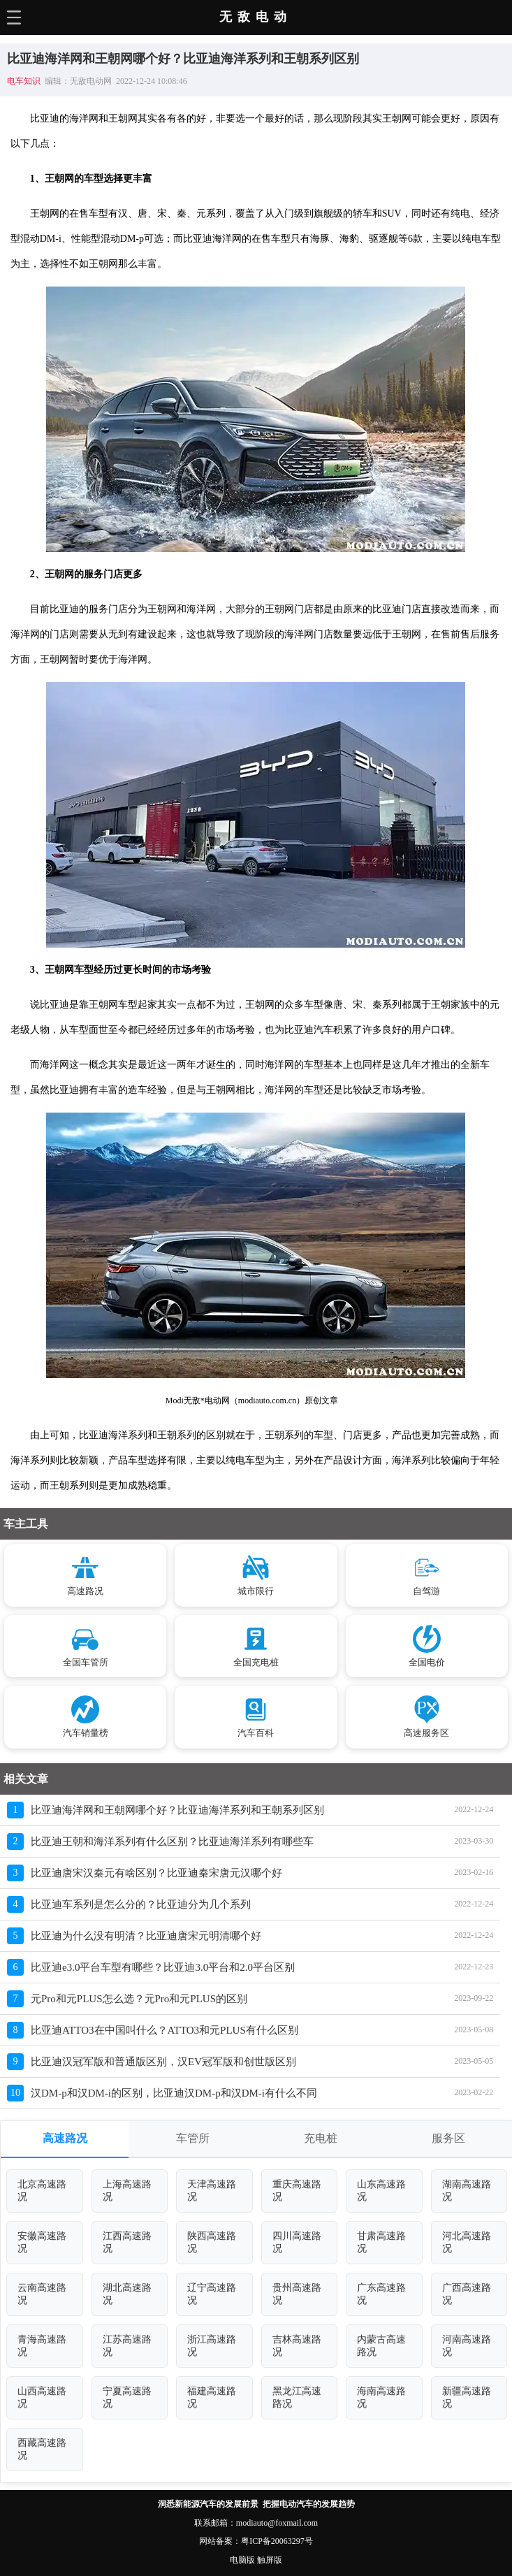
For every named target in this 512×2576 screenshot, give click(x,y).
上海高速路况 (127, 2190)
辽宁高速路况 (211, 2294)
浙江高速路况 (211, 2345)
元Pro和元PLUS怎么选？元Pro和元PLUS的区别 (139, 1998)
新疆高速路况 (466, 2397)
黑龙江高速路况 (296, 2397)
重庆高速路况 (296, 2190)
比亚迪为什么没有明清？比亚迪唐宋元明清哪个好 (146, 1935)
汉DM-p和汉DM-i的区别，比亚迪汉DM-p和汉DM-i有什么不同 (174, 2093)
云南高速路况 (41, 2294)
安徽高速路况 (41, 2242)
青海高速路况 (41, 2345)
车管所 (193, 2138)
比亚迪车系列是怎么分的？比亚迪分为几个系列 (141, 1904)
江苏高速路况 (127, 2345)
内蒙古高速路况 (381, 2345)
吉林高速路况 (296, 2345)
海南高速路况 (381, 2397)
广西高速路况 (466, 2294)
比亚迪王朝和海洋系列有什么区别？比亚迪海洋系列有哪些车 (172, 1841)
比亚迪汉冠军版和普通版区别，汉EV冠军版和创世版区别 (163, 2061)
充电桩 (320, 2138)
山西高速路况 (41, 2397)
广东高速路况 (381, 2294)
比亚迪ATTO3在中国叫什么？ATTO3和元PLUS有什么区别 (164, 2030)
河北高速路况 (466, 2242)
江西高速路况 (127, 2242)
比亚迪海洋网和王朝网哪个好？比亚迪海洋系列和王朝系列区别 (177, 1810)
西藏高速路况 (41, 2449)
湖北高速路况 (127, 2294)
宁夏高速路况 (127, 2397)
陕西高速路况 (211, 2242)
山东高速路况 (381, 2190)
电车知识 (24, 81)
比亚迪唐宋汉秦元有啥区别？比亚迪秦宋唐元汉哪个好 (156, 1873)
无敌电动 (255, 17)
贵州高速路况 (296, 2294)
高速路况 (65, 2138)
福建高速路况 (211, 2397)
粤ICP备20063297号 (277, 2541)
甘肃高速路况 (381, 2242)
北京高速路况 (41, 2190)
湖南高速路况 (466, 2190)
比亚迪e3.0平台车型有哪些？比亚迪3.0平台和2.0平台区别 (163, 1967)
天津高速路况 (211, 2190)
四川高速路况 (296, 2242)
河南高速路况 (466, 2345)
